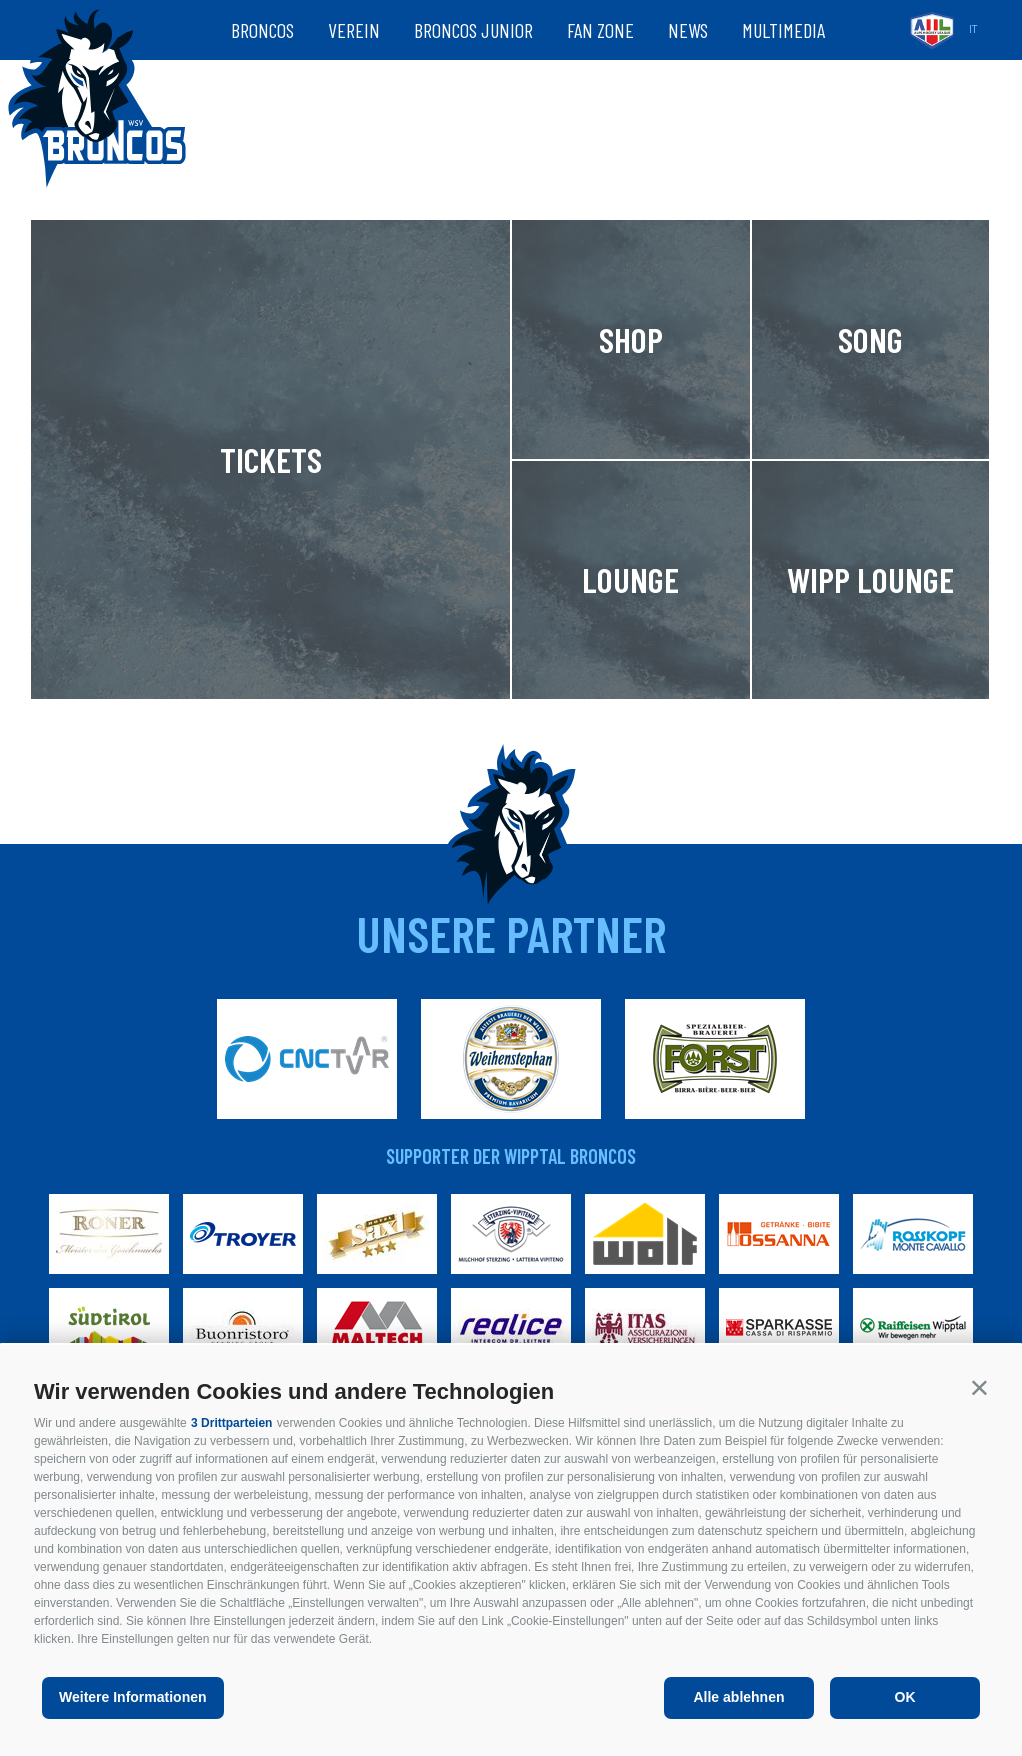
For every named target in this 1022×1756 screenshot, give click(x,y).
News (688, 30)
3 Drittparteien (231, 1423)
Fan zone (600, 30)
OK (905, 1697)
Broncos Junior (473, 30)
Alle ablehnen (738, 1697)
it (973, 29)
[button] (979, 1387)
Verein (354, 30)
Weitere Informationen (133, 1697)
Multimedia (783, 30)
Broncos (262, 30)
